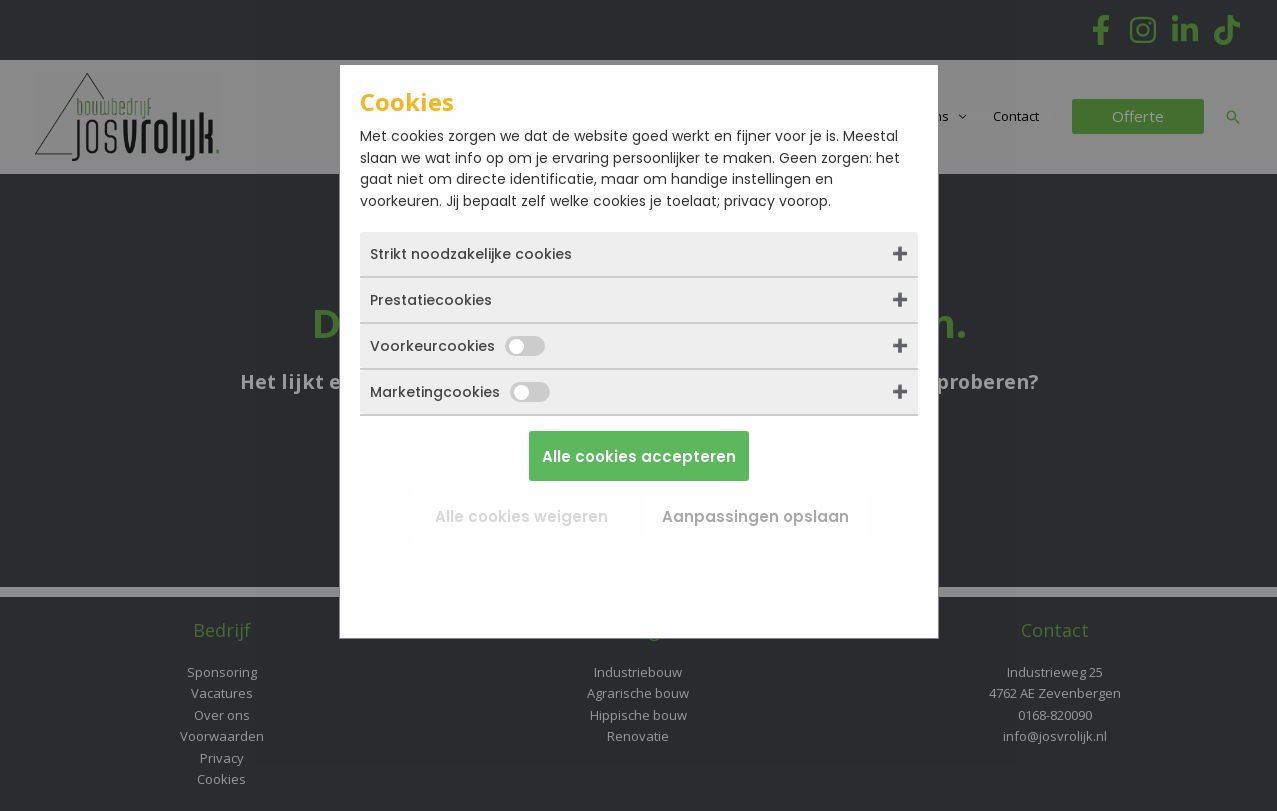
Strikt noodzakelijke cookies (471, 254)
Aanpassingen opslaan (755, 516)
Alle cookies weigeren (521, 516)
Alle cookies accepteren (639, 456)
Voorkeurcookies (457, 346)
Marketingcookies (460, 392)
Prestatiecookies (431, 300)
